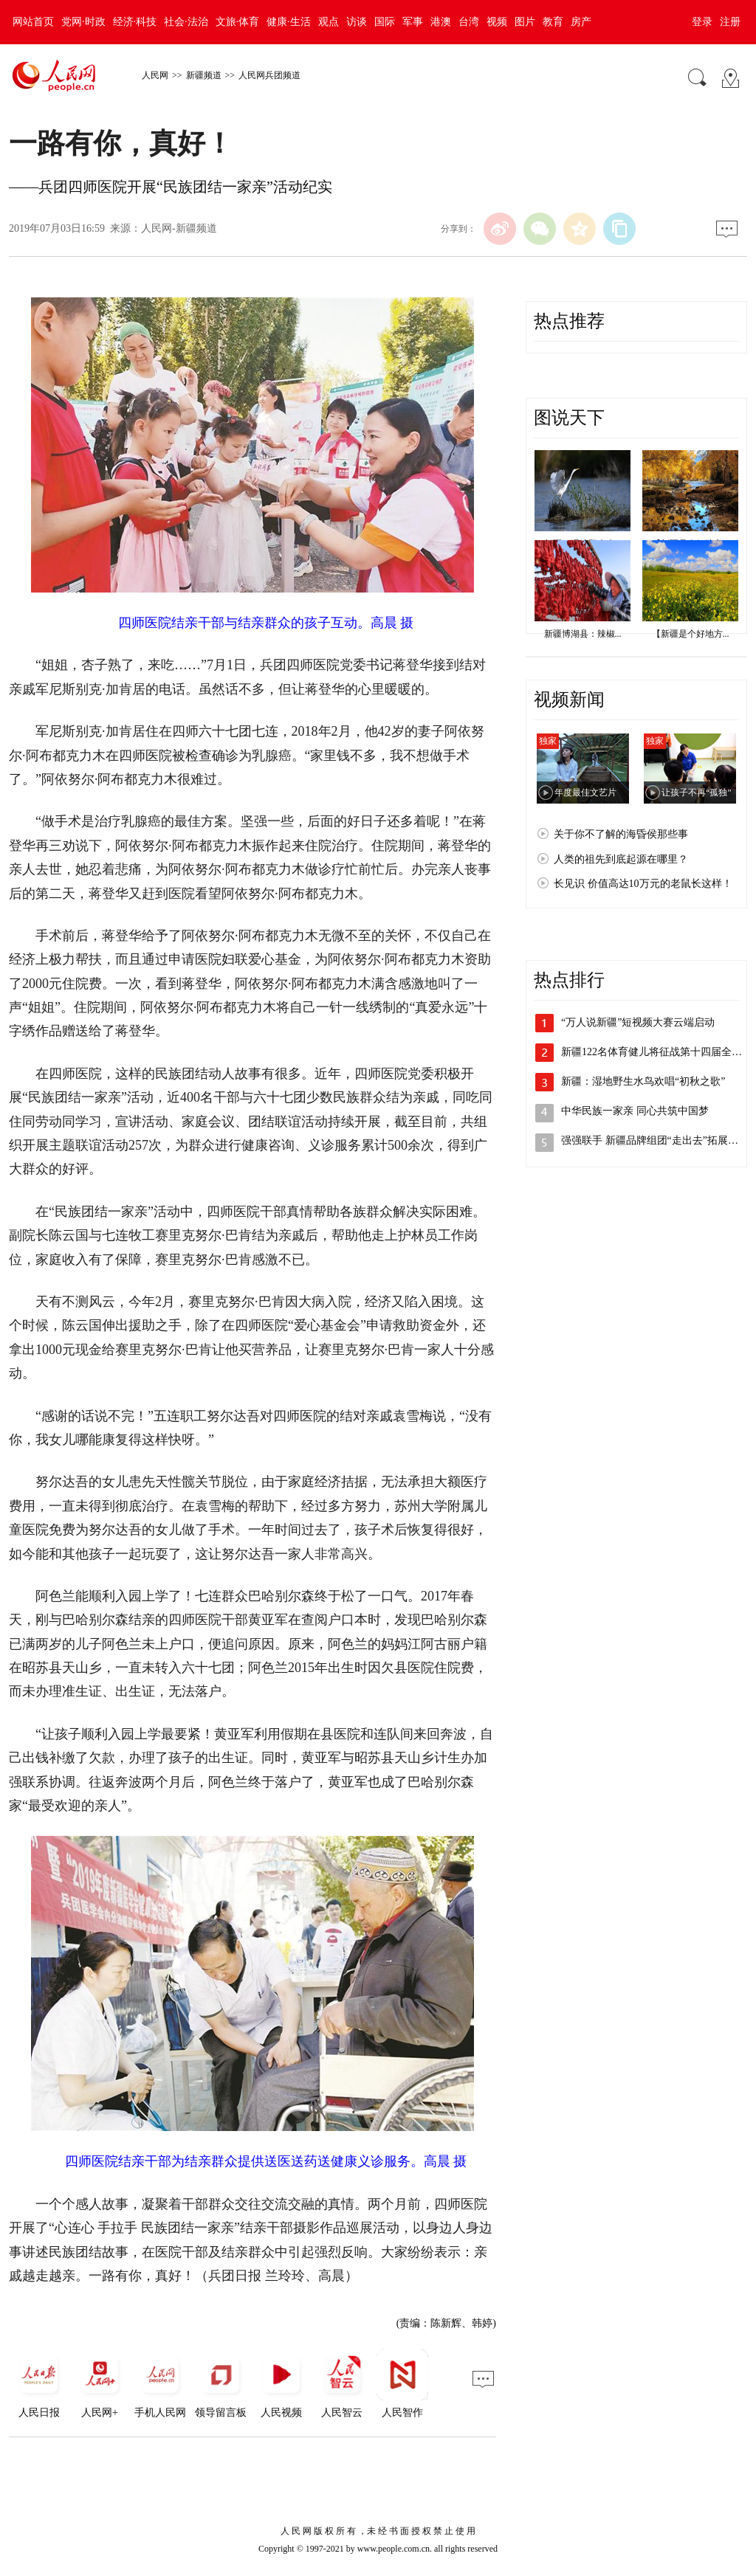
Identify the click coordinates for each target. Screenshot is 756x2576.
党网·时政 (83, 21)
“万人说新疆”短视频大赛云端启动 (638, 1022)
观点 (328, 21)
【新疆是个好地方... (690, 634)
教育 (553, 21)
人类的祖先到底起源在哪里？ (621, 859)
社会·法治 (186, 21)
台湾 (468, 21)
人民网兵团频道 (269, 75)
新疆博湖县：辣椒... (583, 634)
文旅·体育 (238, 21)
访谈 (356, 21)
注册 (730, 21)
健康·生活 (289, 21)
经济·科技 (135, 21)
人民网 (155, 75)
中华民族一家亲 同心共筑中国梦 (635, 1110)
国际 (384, 21)
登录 (702, 21)
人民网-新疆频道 (179, 228)
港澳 (440, 21)
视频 (497, 21)
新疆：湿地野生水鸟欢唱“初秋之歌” (643, 1081)
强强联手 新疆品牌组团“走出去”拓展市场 (655, 1140)
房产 (581, 21)
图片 (525, 21)
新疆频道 (203, 75)
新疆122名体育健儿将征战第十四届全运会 (656, 1051)
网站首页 (33, 21)
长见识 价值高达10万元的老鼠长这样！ (643, 883)
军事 (412, 21)
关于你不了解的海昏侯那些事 (621, 834)
